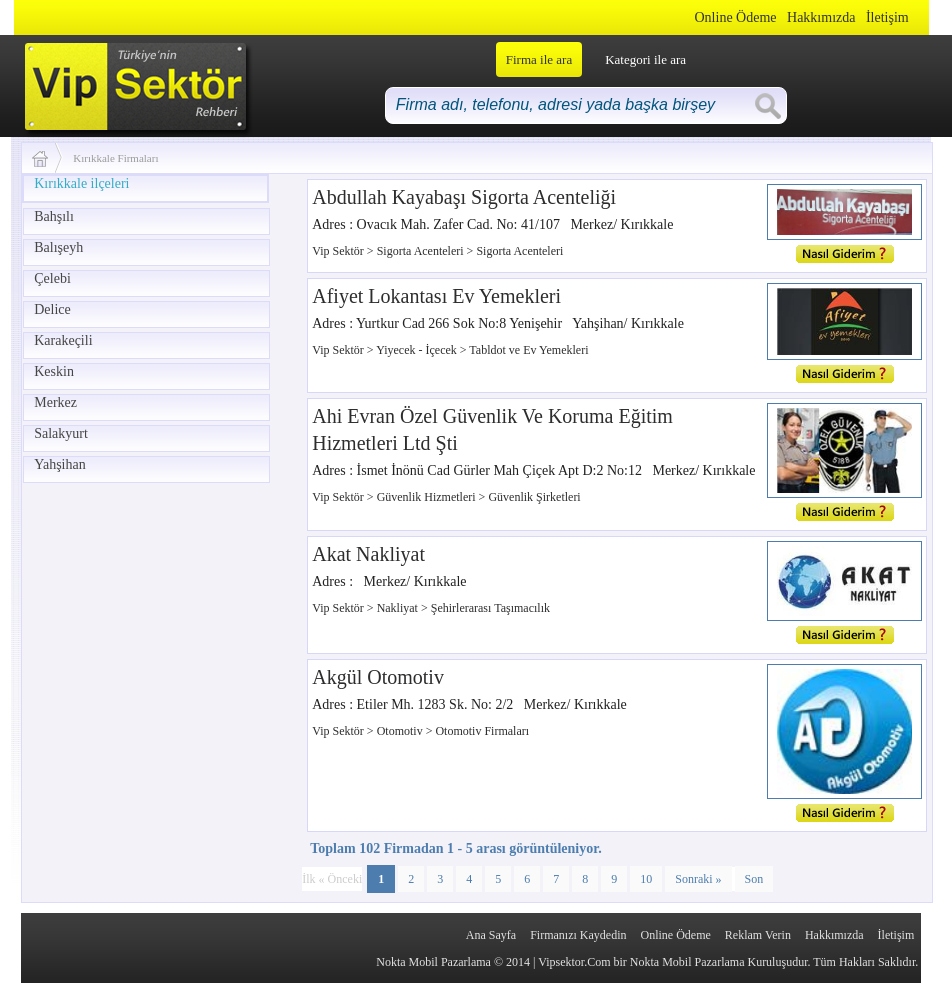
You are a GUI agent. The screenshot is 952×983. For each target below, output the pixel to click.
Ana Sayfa (491, 935)
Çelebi (52, 278)
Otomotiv (401, 731)
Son (754, 879)
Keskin (54, 371)
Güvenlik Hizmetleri (428, 497)
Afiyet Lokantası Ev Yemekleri (436, 296)
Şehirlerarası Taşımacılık (490, 608)
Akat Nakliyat (368, 554)
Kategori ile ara (645, 59)
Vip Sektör (339, 251)
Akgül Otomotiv (378, 677)
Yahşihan (59, 464)
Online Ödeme (736, 17)
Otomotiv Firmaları (482, 731)
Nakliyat (399, 608)
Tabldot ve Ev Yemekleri (528, 350)
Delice (52, 309)
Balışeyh (58, 247)
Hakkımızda (821, 17)
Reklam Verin (758, 935)
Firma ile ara (539, 59)
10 (646, 879)
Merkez (55, 402)
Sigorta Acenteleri (422, 251)
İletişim (887, 17)
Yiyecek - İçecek (418, 350)
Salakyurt (61, 433)
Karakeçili (63, 340)
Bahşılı (54, 216)
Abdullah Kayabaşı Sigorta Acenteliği (464, 197)
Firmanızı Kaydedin (578, 935)
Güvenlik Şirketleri (534, 497)
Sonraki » (698, 879)
